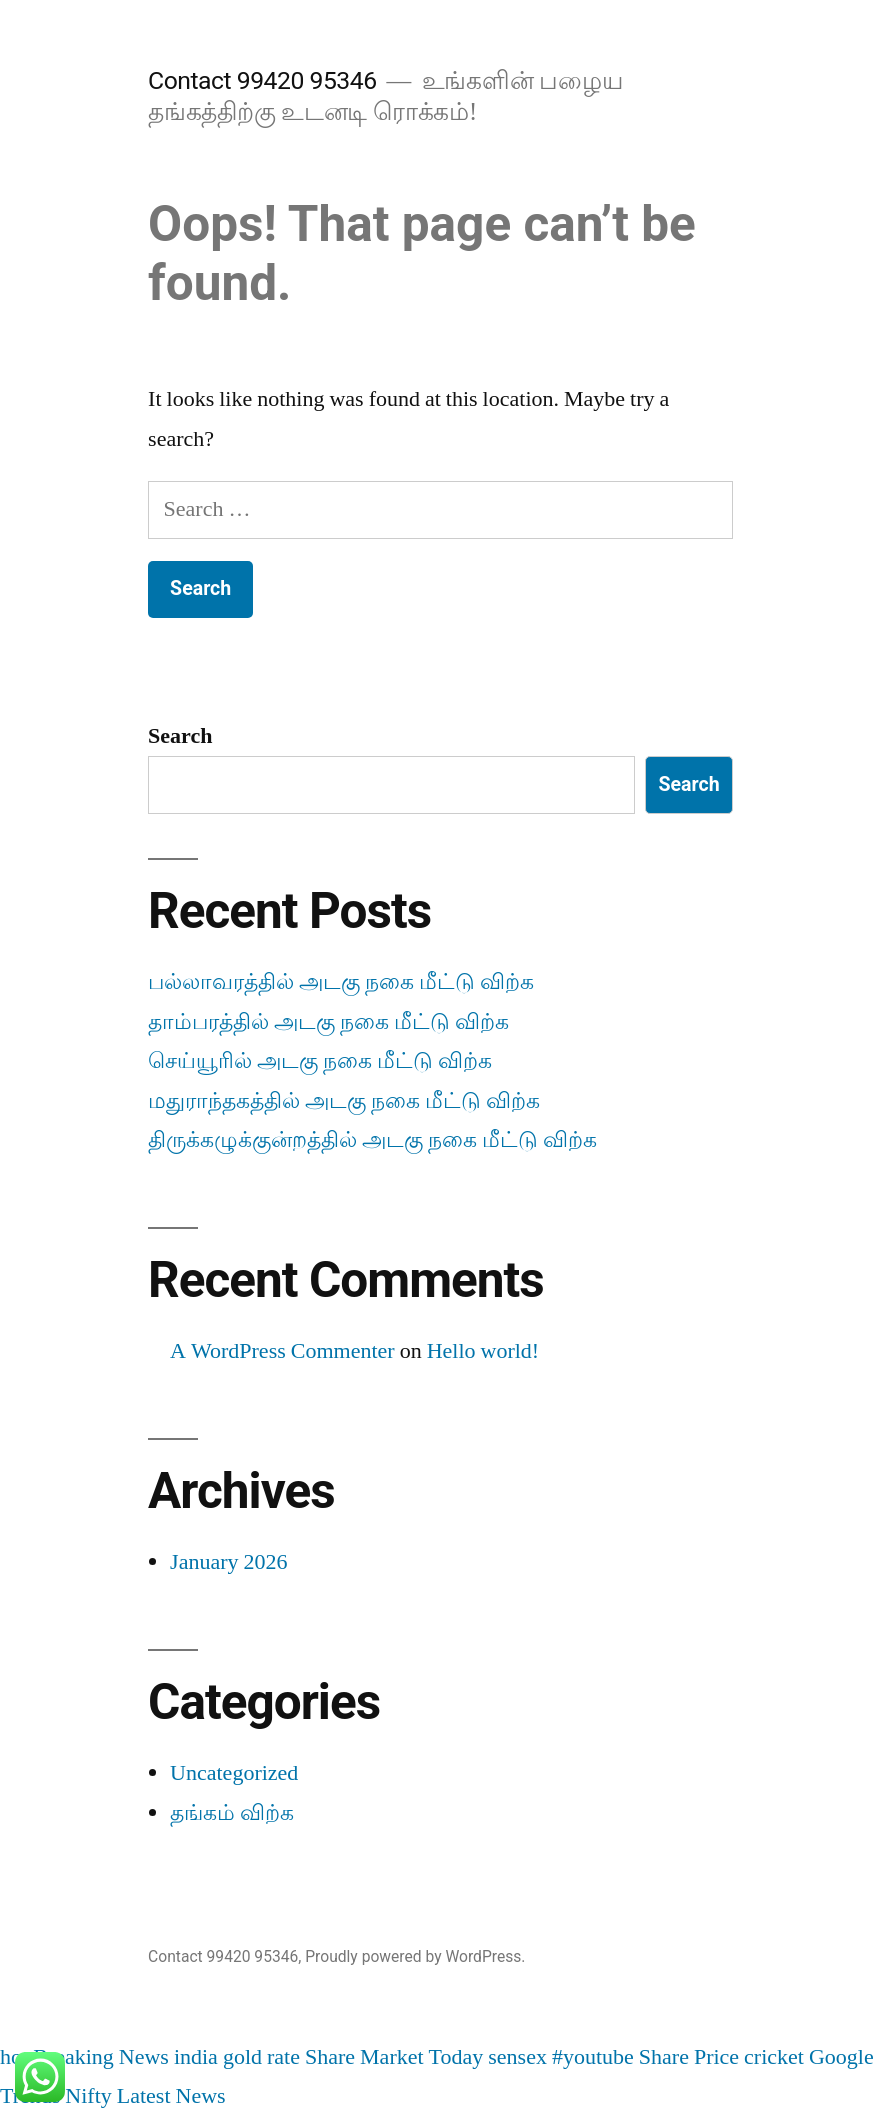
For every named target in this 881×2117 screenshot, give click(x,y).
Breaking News (101, 2057)
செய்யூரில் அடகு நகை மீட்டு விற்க (320, 1061)
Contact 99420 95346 (262, 80)
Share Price (689, 2057)
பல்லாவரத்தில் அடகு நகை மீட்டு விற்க (341, 982)
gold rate (261, 2057)
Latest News (171, 2096)
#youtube (593, 2057)
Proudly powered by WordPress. (415, 1956)
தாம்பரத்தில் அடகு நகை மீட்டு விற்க (328, 1022)
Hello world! (483, 1351)
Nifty (88, 2096)
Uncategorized (234, 1773)
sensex (517, 2057)
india (196, 2057)
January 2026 (228, 1562)
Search (180, 736)
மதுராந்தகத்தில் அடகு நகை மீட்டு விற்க (344, 1101)
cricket (774, 2057)
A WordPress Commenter (282, 1351)
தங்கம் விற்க (232, 1813)
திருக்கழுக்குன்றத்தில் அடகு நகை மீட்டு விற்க (372, 1140)
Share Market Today (394, 2057)
